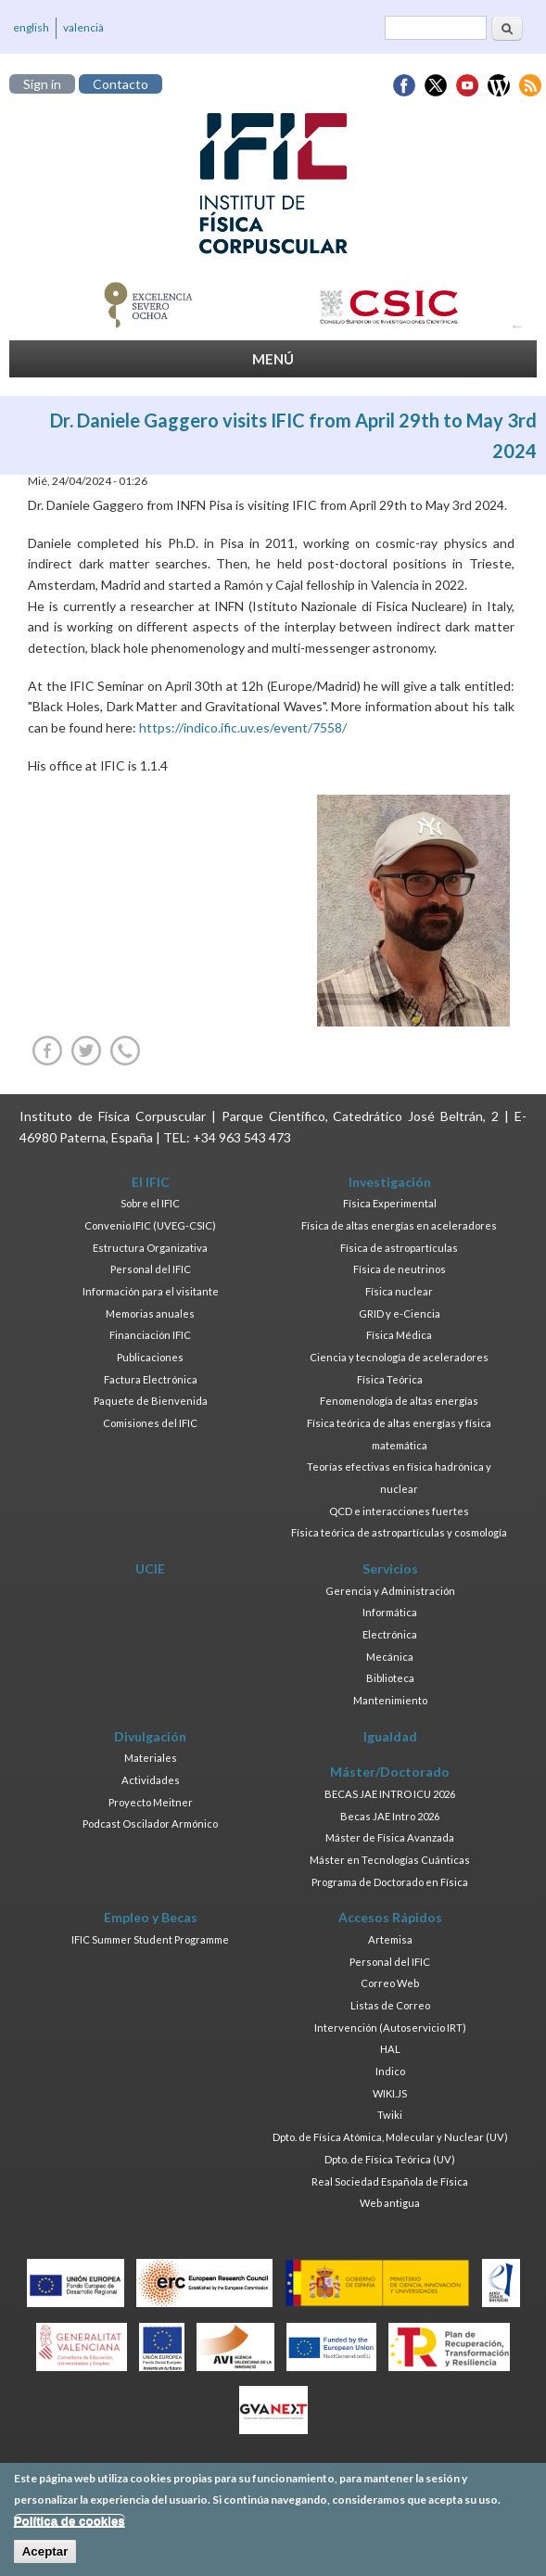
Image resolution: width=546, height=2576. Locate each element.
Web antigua (390, 2203)
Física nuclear (399, 1291)
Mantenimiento (390, 1700)
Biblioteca (390, 1678)
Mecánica (389, 1657)
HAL (390, 2049)
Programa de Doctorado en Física (389, 1882)
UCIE (150, 1568)
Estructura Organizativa (150, 1248)
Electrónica (389, 1634)
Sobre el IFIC (150, 1203)
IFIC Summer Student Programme (150, 1939)
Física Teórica (390, 1379)
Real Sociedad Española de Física (389, 2181)
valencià (83, 27)
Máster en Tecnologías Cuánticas (390, 1860)
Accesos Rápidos (390, 1917)
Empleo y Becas (150, 1917)
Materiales (150, 1758)
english (31, 27)
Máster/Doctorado (390, 1771)
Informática (389, 1612)
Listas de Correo (390, 2005)
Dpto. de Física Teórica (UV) (389, 2159)
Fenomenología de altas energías (399, 1401)
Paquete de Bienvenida (151, 1401)
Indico (390, 2071)
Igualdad (390, 1736)
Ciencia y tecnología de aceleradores (399, 1357)
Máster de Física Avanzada (389, 1837)
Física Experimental (390, 1203)
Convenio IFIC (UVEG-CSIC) (150, 1225)
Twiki (389, 2115)
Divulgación (150, 1736)
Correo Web (390, 1983)
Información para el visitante (151, 1291)
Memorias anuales (150, 1313)
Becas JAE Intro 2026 (389, 1816)
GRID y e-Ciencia (399, 1313)
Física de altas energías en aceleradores (399, 1225)
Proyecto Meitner (150, 1802)
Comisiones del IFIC (150, 1423)
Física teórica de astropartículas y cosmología (399, 1532)
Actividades (150, 1780)
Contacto (120, 84)
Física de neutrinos (399, 1269)
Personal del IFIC (150, 1269)
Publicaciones (150, 1357)
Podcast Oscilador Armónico (150, 1823)
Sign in (42, 84)
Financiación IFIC (150, 1335)
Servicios (390, 1568)
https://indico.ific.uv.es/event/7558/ (243, 727)
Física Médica (399, 1335)
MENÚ (273, 359)
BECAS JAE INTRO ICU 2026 (389, 1794)
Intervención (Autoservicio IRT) (390, 2027)
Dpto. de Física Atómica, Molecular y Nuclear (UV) (390, 2137)
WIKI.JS (390, 2093)
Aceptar (45, 2559)
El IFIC (151, 1182)
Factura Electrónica (150, 1379)
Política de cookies (69, 2528)
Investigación (390, 1182)
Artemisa (390, 1939)
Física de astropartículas (399, 1248)
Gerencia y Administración (390, 1591)
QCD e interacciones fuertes (399, 1511)
